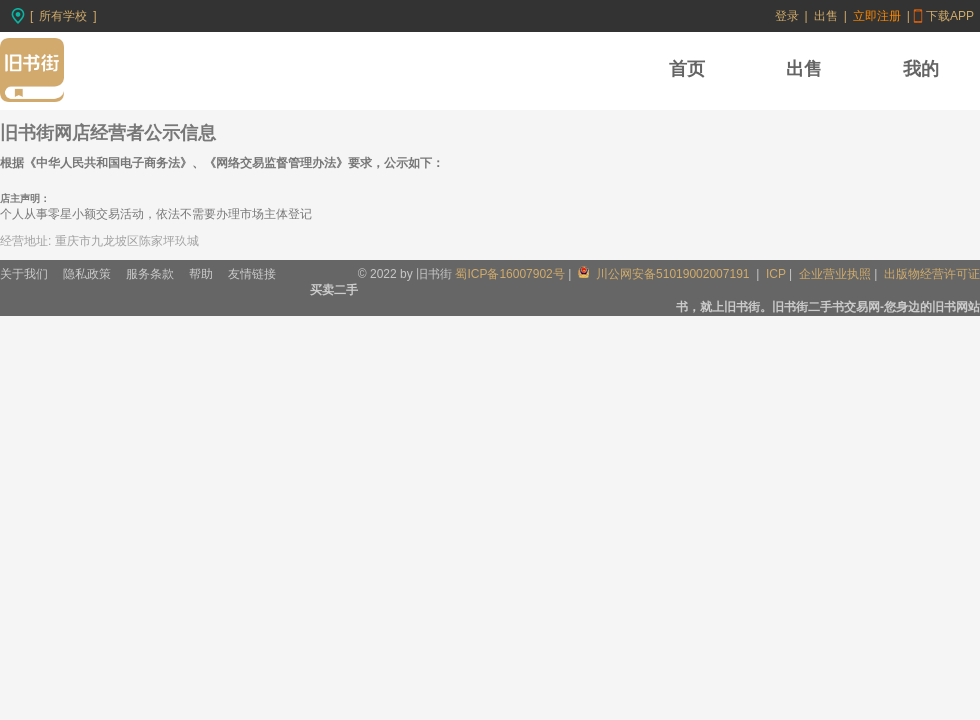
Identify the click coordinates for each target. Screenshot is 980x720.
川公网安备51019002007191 (665, 274)
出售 (826, 16)
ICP (776, 274)
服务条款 (150, 274)
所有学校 (63, 16)
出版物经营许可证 (932, 274)
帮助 (201, 274)
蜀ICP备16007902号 (509, 274)
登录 (787, 16)
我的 (921, 69)
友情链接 (252, 274)
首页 (687, 69)
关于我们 (24, 274)
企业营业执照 (835, 274)
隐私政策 (87, 274)
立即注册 (877, 16)
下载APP (950, 16)
